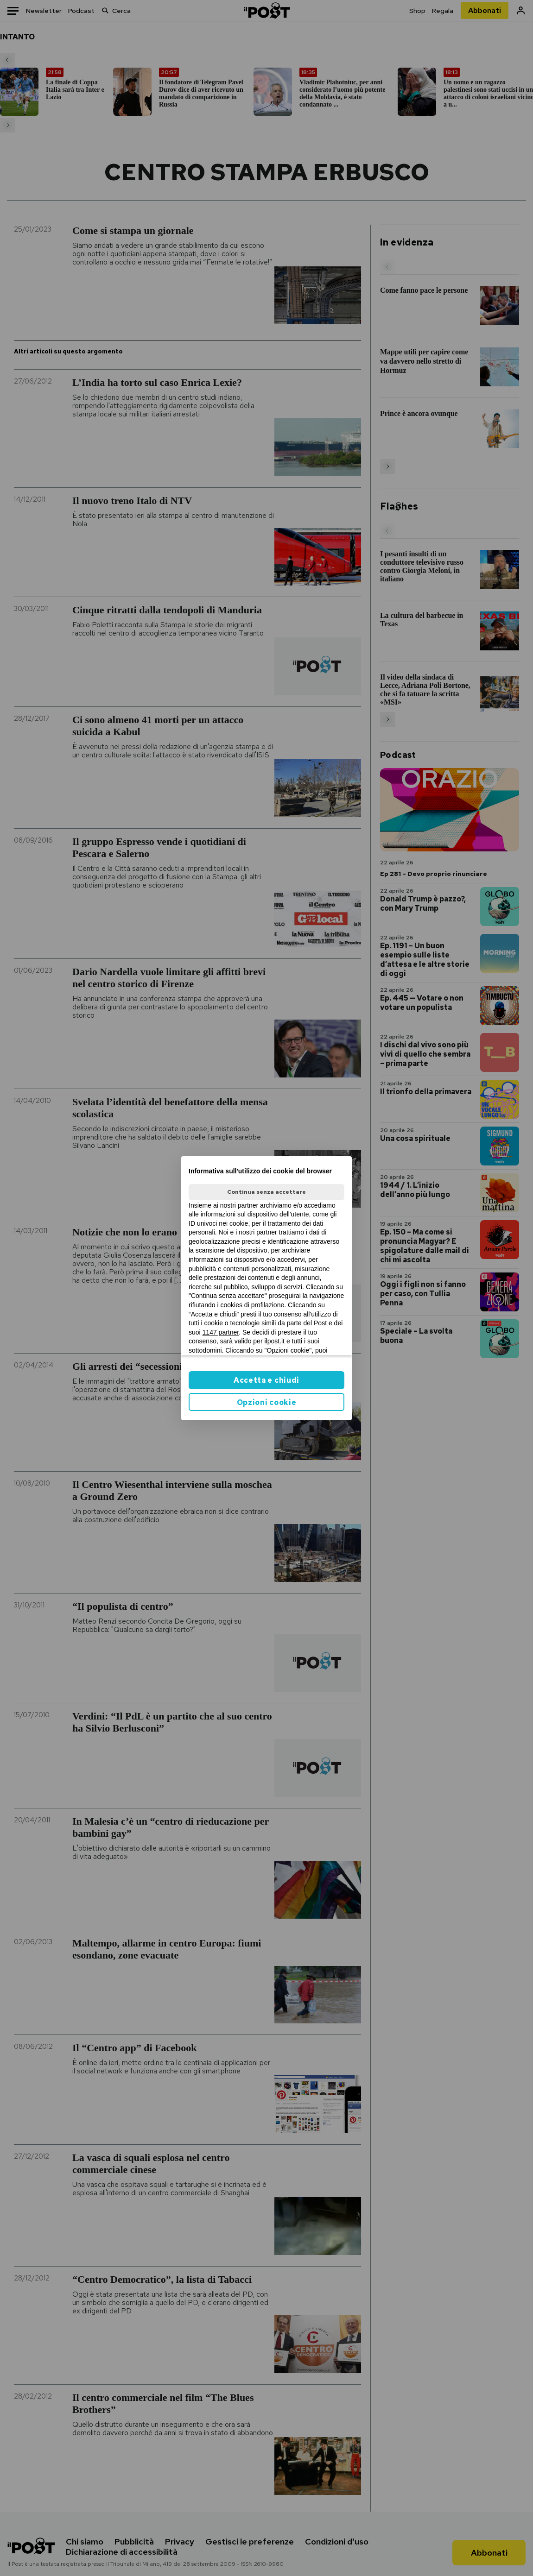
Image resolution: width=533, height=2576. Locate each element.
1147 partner (221, 1332)
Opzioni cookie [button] (267, 1402)
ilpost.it (274, 1341)
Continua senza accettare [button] (266, 1192)
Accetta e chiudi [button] (266, 1380)
